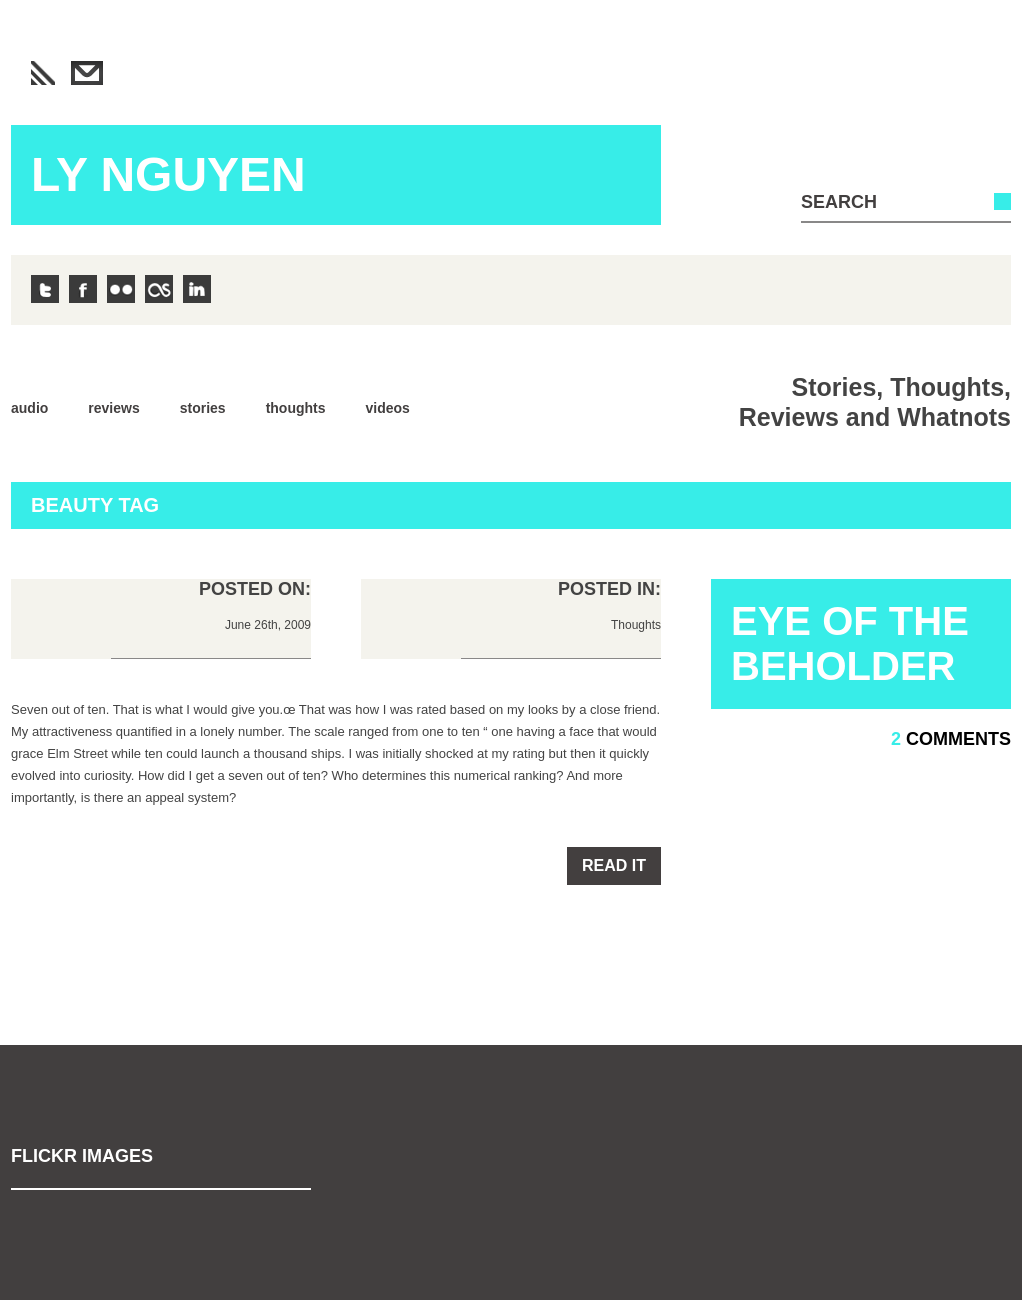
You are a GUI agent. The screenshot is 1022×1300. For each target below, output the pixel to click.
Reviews (113, 408)
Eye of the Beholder (850, 643)
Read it (614, 865)
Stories (203, 408)
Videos (388, 408)
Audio (29, 408)
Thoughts (296, 408)
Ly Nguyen (168, 174)
